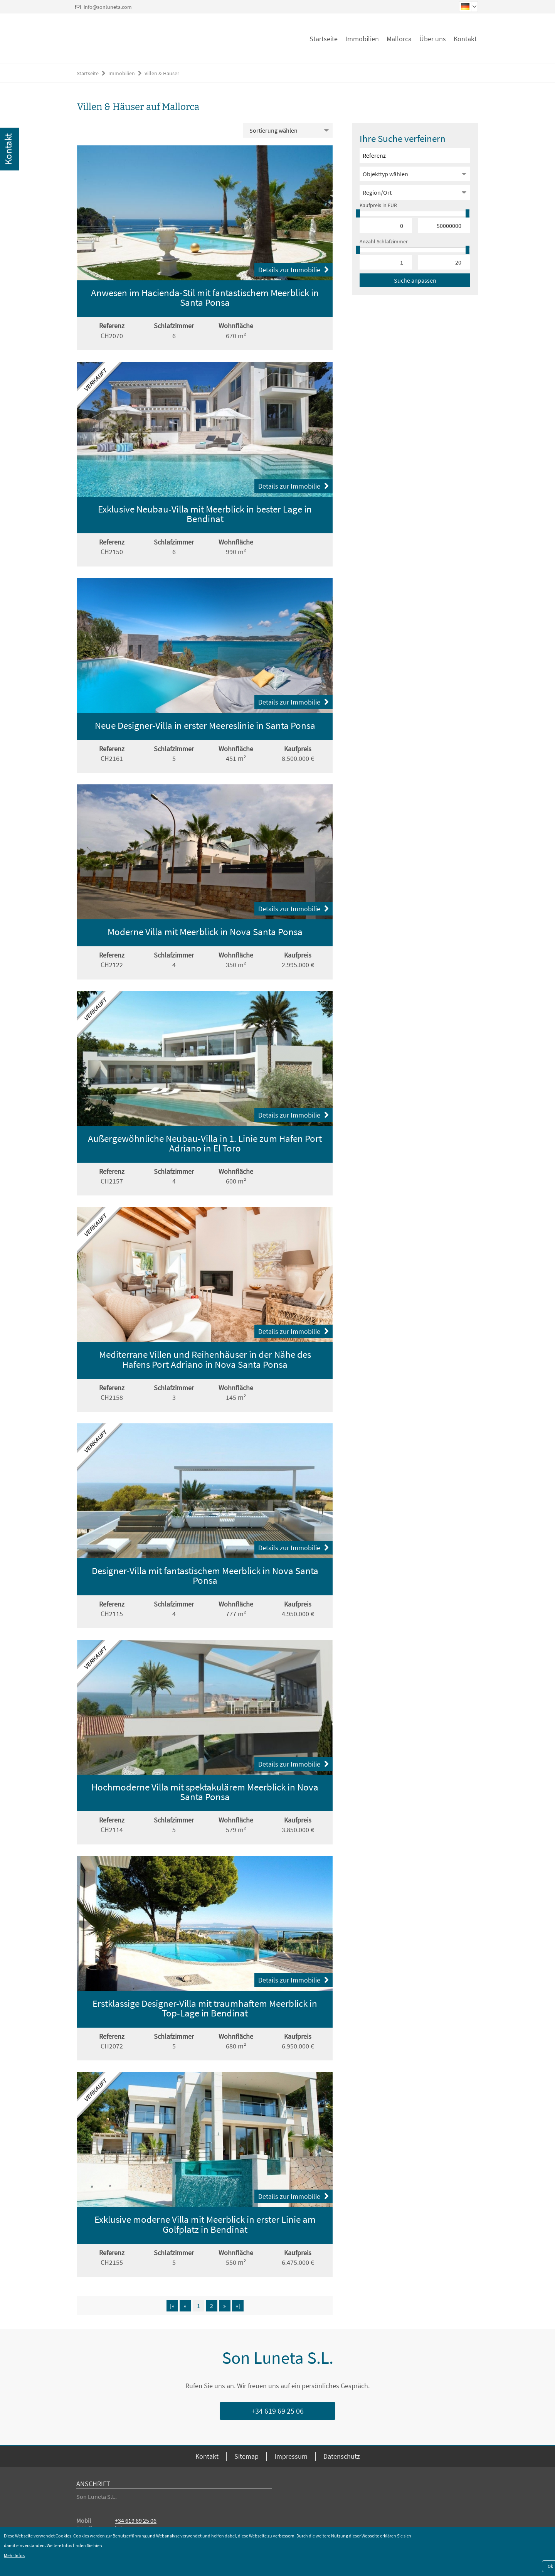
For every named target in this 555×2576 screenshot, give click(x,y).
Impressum (291, 2456)
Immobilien (362, 38)
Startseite (323, 38)
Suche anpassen (415, 280)
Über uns (432, 38)
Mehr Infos (14, 2555)
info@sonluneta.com (108, 6)
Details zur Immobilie (293, 269)
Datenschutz (341, 2456)
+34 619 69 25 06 (277, 2411)
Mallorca (399, 38)
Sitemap (246, 2456)
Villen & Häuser (162, 73)
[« (172, 2306)
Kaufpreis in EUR (378, 205)
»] (237, 2306)
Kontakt (465, 38)
